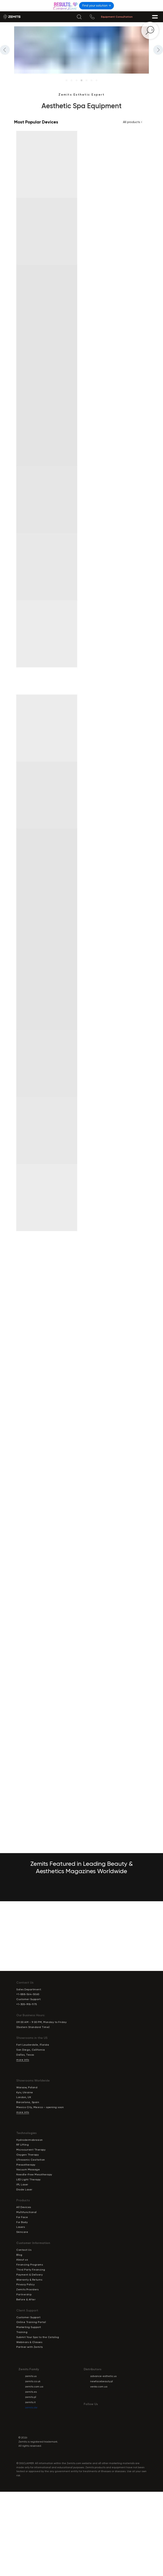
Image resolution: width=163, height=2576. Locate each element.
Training (21, 2332)
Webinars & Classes (29, 2342)
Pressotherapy (25, 2164)
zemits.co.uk (32, 2381)
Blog (19, 2254)
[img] (66, 5)
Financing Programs (29, 2264)
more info (22, 2059)
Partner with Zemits (29, 2346)
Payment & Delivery (29, 2274)
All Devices (23, 2207)
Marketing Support (28, 2327)
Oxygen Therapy (27, 2154)
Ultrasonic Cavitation (30, 2159)
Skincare (22, 2232)
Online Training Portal (31, 2322)
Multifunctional (26, 2212)
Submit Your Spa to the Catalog (37, 2337)
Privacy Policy (25, 2284)
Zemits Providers (27, 2289)
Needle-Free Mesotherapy (34, 2174)
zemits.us (31, 2376)
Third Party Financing (30, 2269)
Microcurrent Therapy (30, 2149)
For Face (22, 2217)
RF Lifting (22, 2144)
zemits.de (31, 2407)
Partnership (24, 2294)
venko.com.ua (98, 2386)
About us (22, 2259)
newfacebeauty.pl (101, 2381)
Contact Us (23, 2249)
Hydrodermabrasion (29, 2139)
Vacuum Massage (28, 2169)
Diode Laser (24, 2189)
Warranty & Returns (29, 2279)
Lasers (20, 2226)
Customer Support (28, 2317)
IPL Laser (22, 2184)
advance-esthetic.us (103, 2376)
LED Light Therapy (28, 2179)
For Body (22, 2222)
